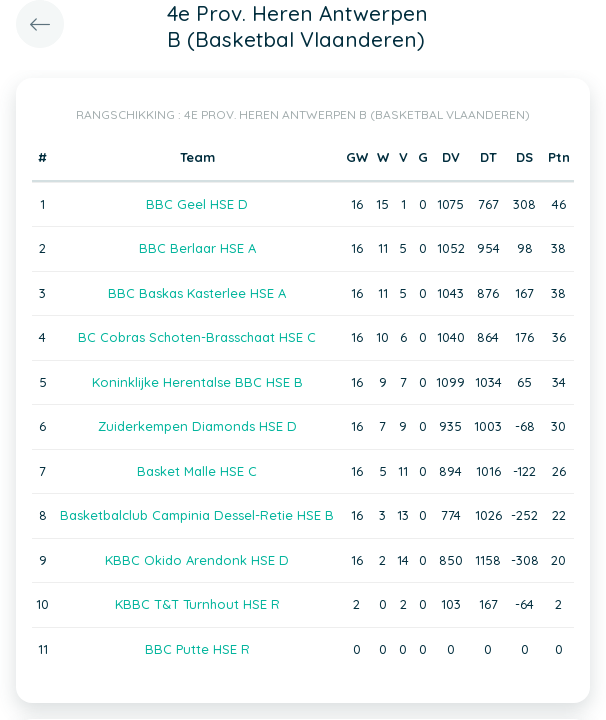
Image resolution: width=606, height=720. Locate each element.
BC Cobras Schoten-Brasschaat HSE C (197, 337)
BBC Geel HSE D (197, 204)
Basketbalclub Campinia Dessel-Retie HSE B (197, 515)
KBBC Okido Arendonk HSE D (197, 560)
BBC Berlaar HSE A (197, 248)
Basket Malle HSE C (197, 471)
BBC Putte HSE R (197, 649)
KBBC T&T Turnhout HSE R (197, 604)
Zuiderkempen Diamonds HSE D (197, 426)
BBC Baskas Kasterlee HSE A (197, 293)
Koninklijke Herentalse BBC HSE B (197, 382)
